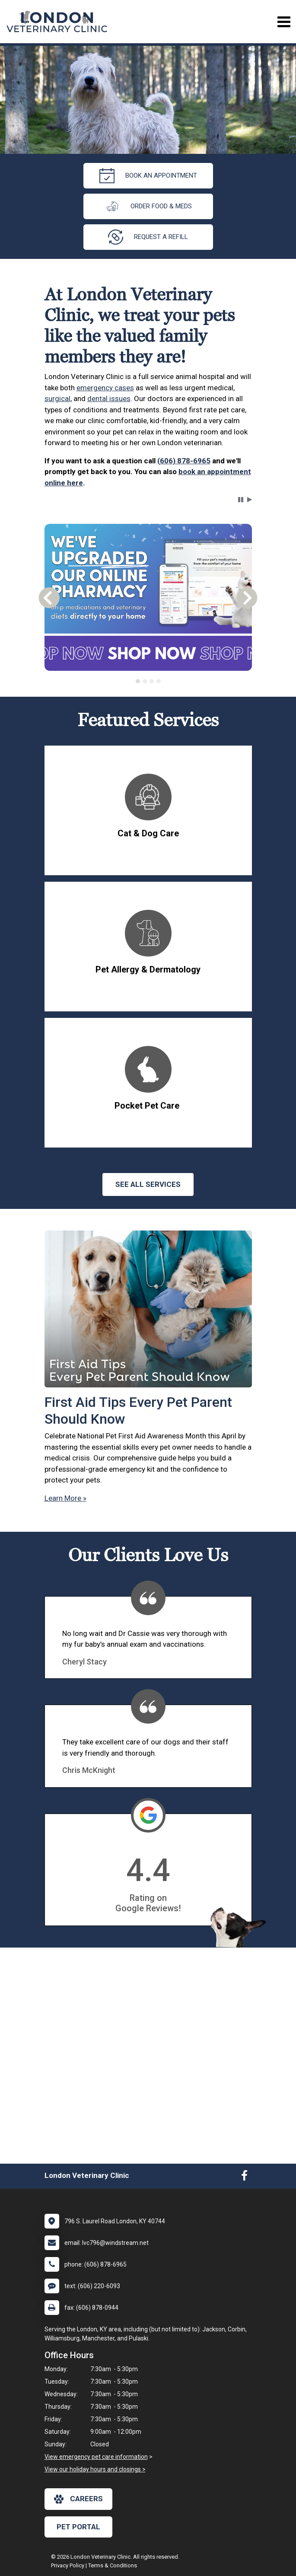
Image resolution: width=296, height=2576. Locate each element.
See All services (148, 1184)
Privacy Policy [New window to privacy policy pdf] (67, 2565)
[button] (240, 499)
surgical (57, 398)
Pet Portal (78, 2526)
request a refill (148, 237)
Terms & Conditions (112, 2565)
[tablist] (148, 681)
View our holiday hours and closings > (95, 2469)
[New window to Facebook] (244, 2177)
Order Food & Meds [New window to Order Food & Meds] (148, 206)
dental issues (108, 398)
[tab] (138, 681)
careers (78, 2499)
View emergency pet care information (96, 2456)
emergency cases (105, 387)
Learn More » (65, 1498)
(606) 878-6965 (183, 460)
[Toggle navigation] (283, 21)
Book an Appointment (148, 175)
